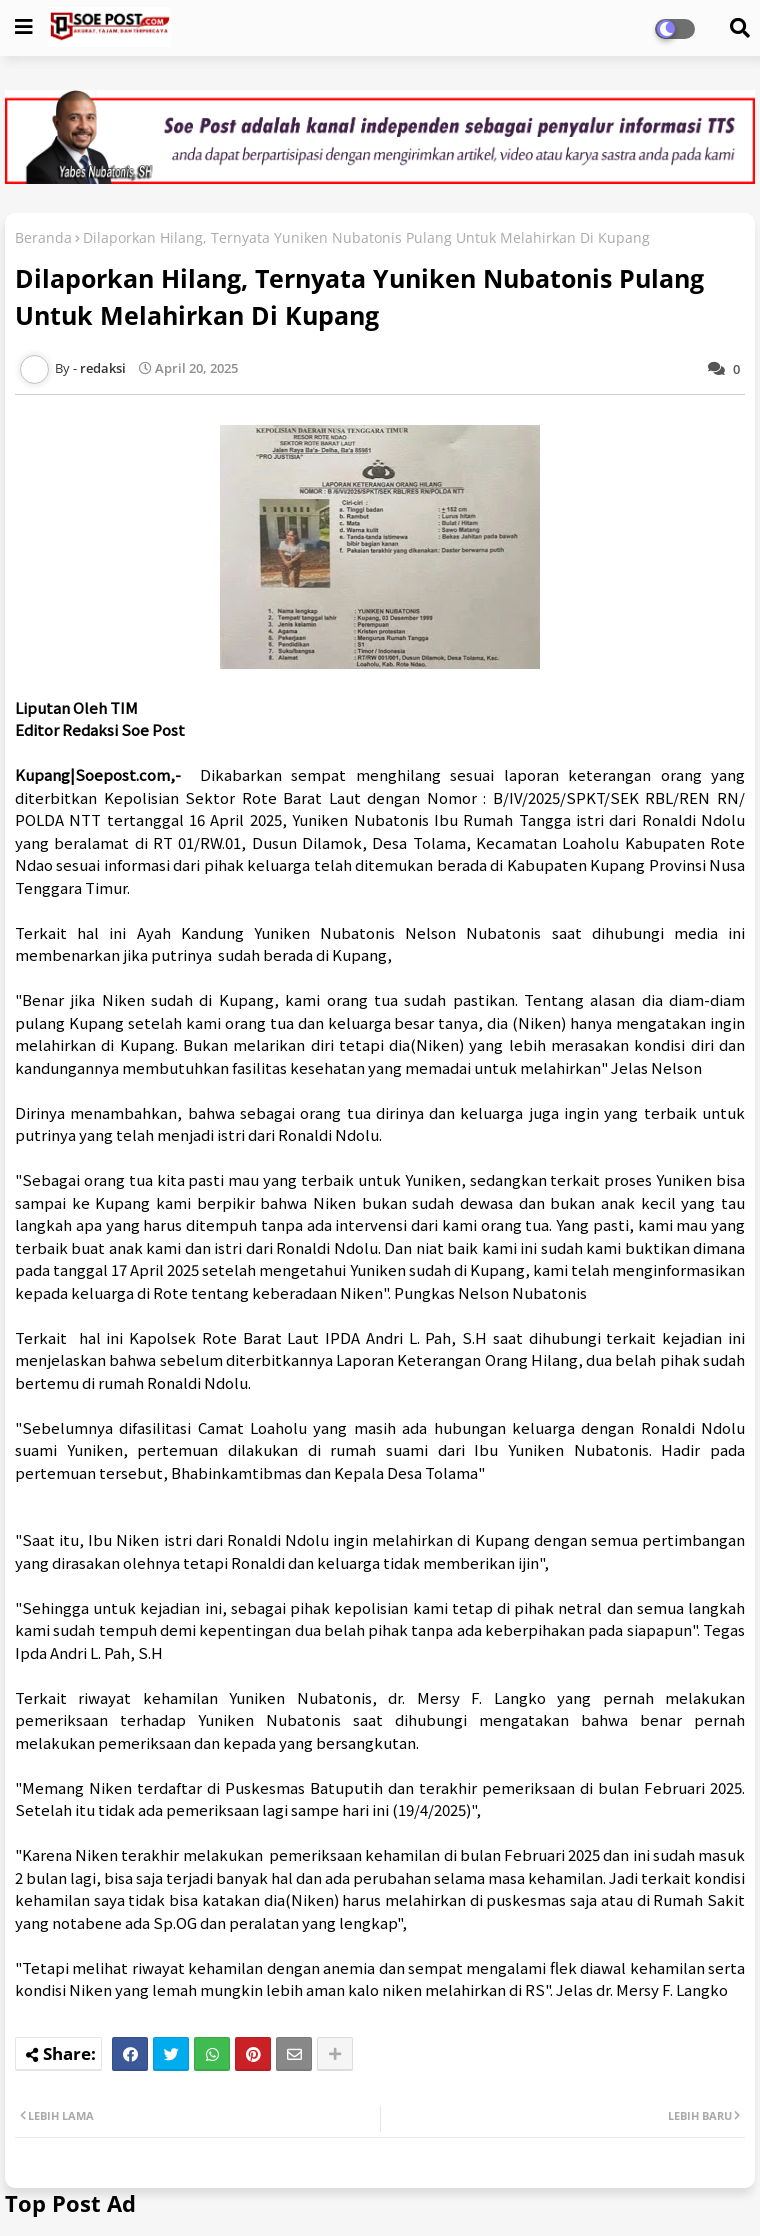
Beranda (43, 237)
